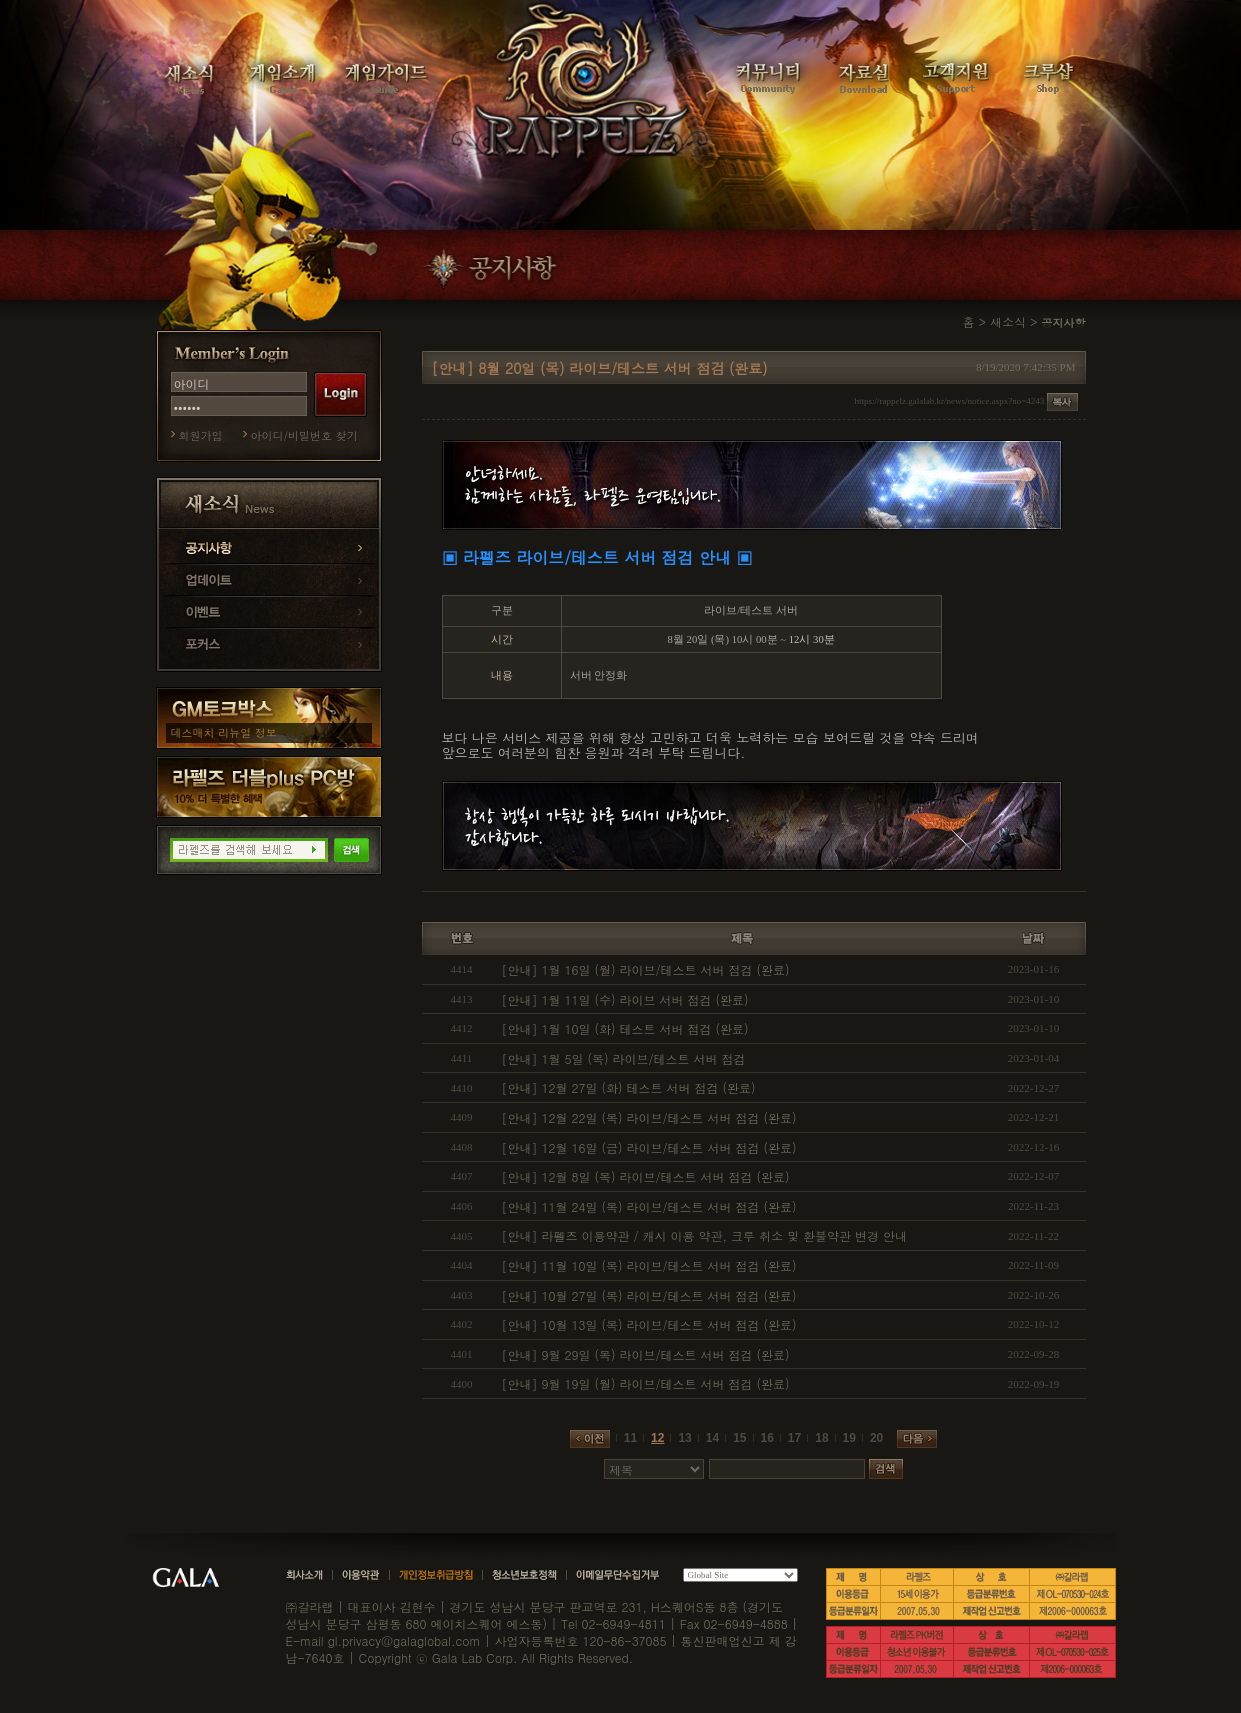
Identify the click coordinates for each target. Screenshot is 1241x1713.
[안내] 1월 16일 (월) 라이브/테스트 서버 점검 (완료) (646, 969)
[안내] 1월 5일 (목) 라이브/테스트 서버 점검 (624, 1058)
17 (794, 1438)
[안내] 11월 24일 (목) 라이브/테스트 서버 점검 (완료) (649, 1206)
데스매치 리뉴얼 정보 (224, 732)
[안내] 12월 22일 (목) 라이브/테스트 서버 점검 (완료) (649, 1117)
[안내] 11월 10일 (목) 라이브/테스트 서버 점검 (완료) (649, 1265)
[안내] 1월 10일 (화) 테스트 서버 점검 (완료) (625, 1028)
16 (767, 1438)
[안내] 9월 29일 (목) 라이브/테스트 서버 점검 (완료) (646, 1354)
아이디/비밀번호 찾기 (304, 435)
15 (739, 1438)
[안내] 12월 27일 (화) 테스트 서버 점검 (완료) (629, 1087)
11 (630, 1438)
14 (712, 1438)
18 (821, 1438)
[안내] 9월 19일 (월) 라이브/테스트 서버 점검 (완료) (646, 1383)
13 (684, 1438)
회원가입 (201, 435)
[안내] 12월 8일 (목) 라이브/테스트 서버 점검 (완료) (646, 1176)
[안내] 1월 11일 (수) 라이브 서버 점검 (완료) (625, 999)
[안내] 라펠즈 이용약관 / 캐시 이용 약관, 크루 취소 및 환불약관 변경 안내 (705, 1235)
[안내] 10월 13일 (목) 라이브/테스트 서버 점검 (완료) (649, 1324)
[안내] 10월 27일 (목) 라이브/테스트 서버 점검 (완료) (649, 1295)
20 (876, 1438)
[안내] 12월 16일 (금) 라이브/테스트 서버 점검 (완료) (649, 1147)
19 (849, 1438)
